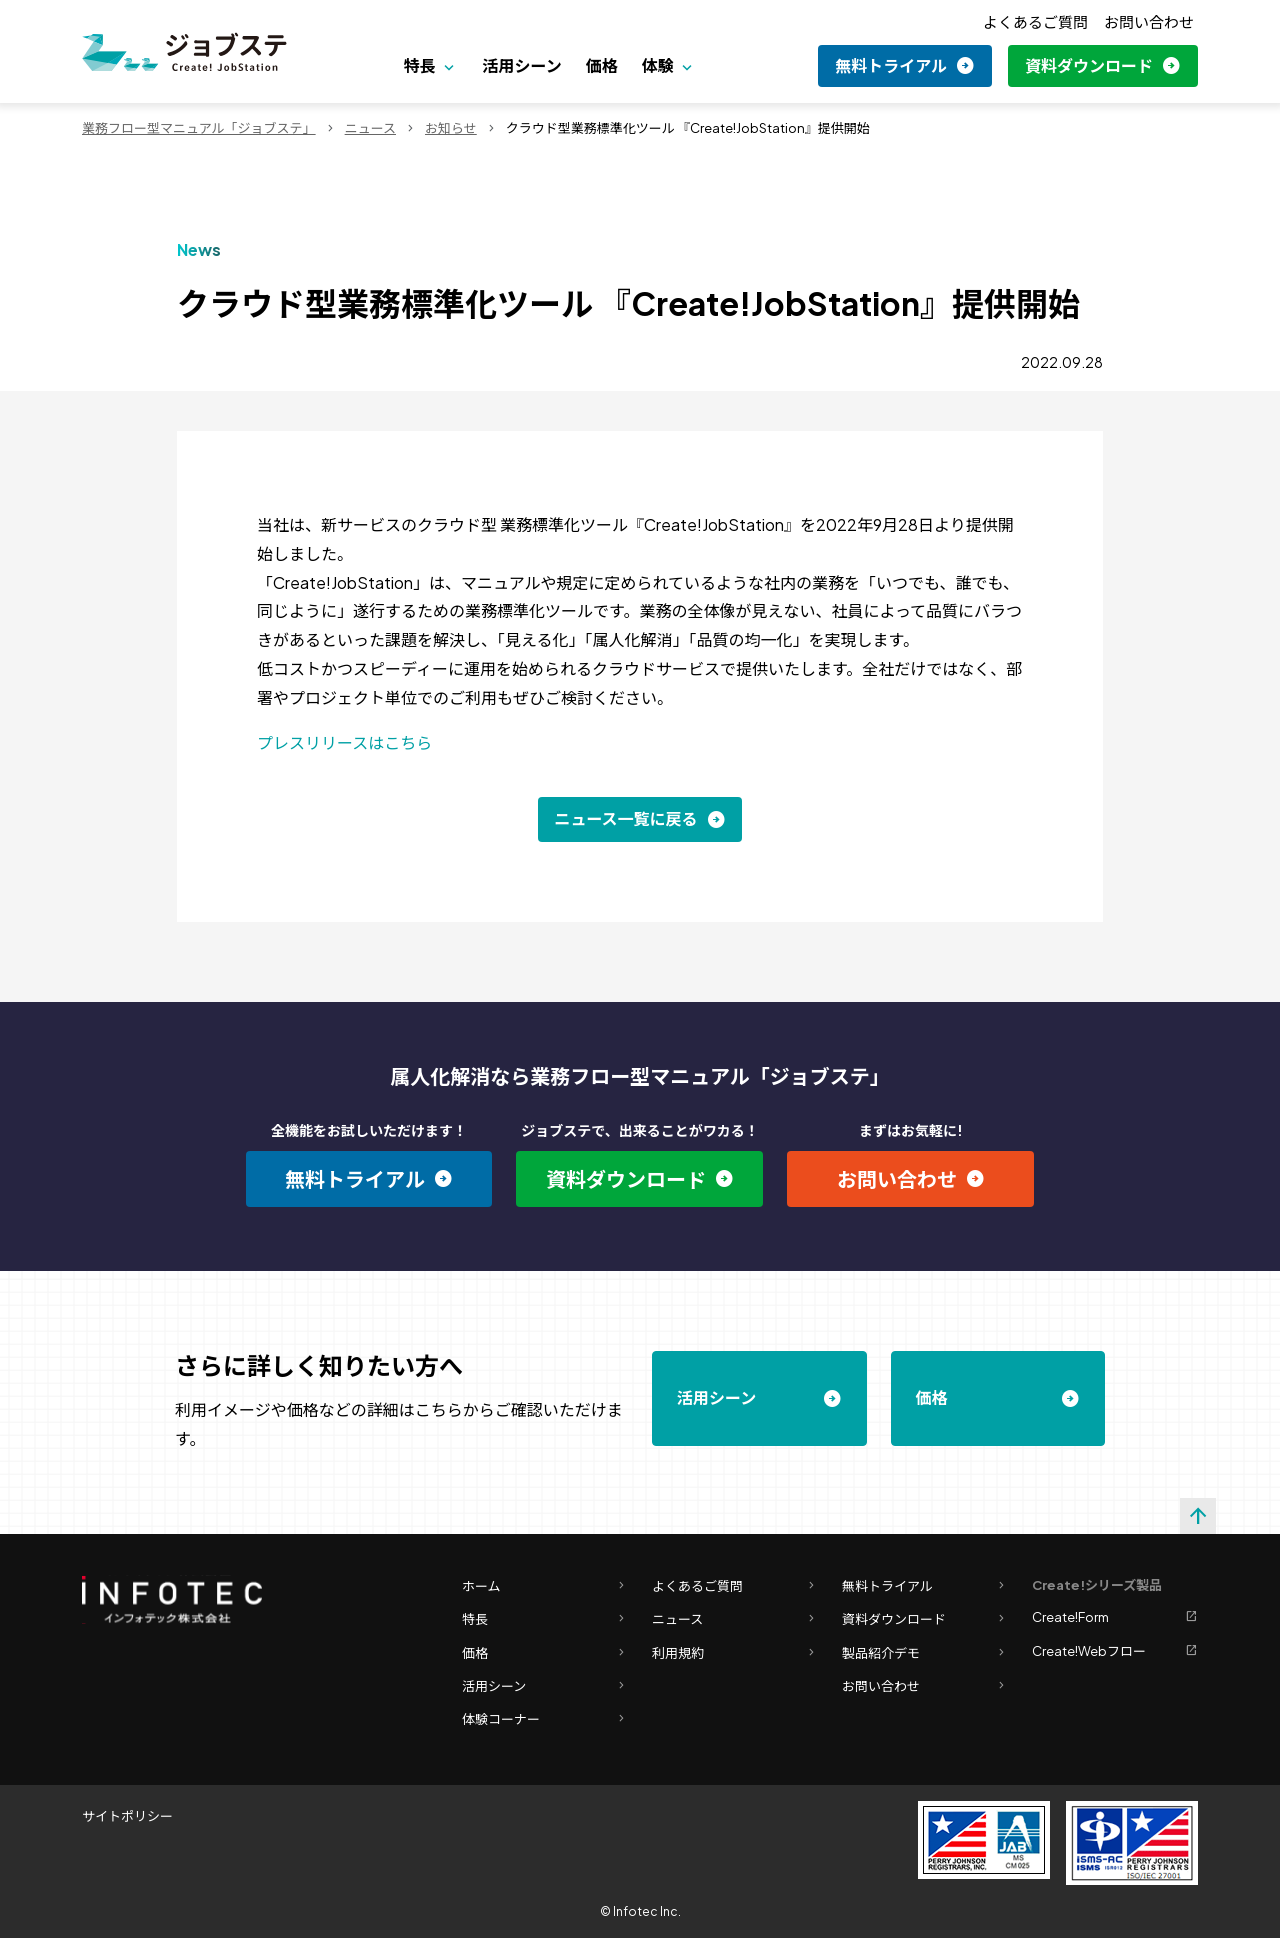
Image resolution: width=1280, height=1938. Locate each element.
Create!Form (1115, 1617)
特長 (420, 65)
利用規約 (735, 1653)
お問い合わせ (1149, 21)
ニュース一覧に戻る (625, 818)
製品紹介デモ (925, 1653)
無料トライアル (891, 65)
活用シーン (521, 65)
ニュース (370, 128)
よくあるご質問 (1035, 21)
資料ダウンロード (1089, 65)
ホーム (545, 1586)
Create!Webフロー (1115, 1651)
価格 (602, 65)
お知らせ (451, 128)
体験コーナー (545, 1719)
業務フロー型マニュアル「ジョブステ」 (199, 128)
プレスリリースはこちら (344, 742)
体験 (658, 65)
